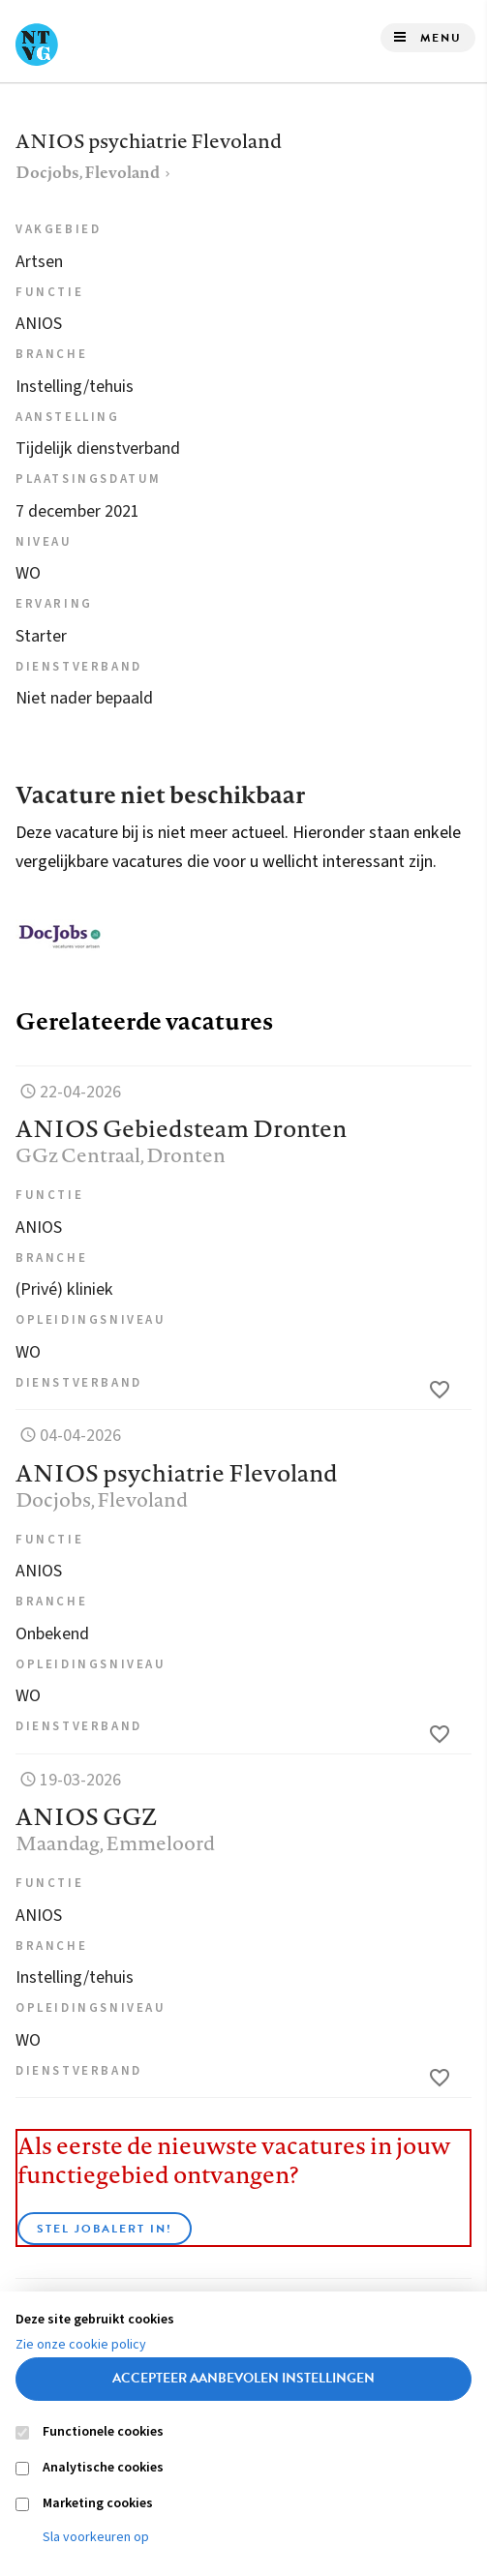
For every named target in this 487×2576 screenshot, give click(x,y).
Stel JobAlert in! (104, 2228)
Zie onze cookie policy (80, 2344)
